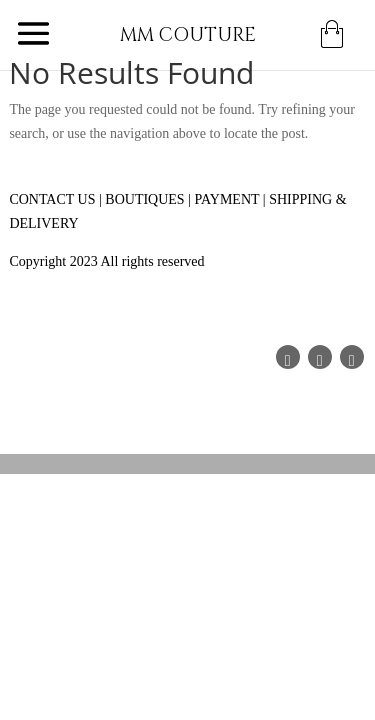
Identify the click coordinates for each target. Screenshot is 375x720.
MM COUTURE (188, 35)
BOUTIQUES (144, 199)
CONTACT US (52, 199)
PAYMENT (226, 199)
